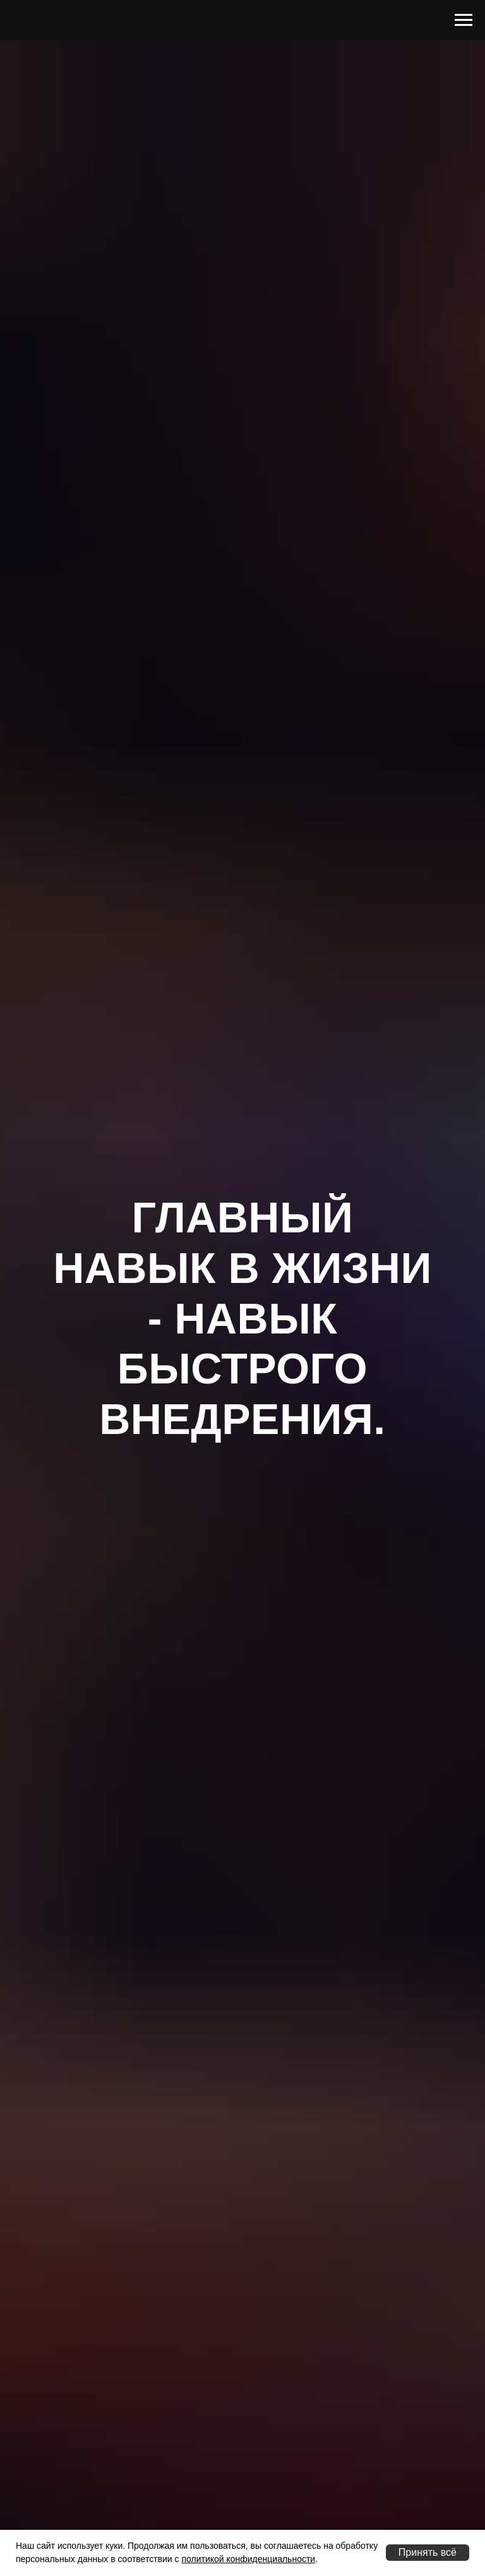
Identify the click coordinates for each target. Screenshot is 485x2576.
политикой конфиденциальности (248, 2559)
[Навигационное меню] (463, 20)
